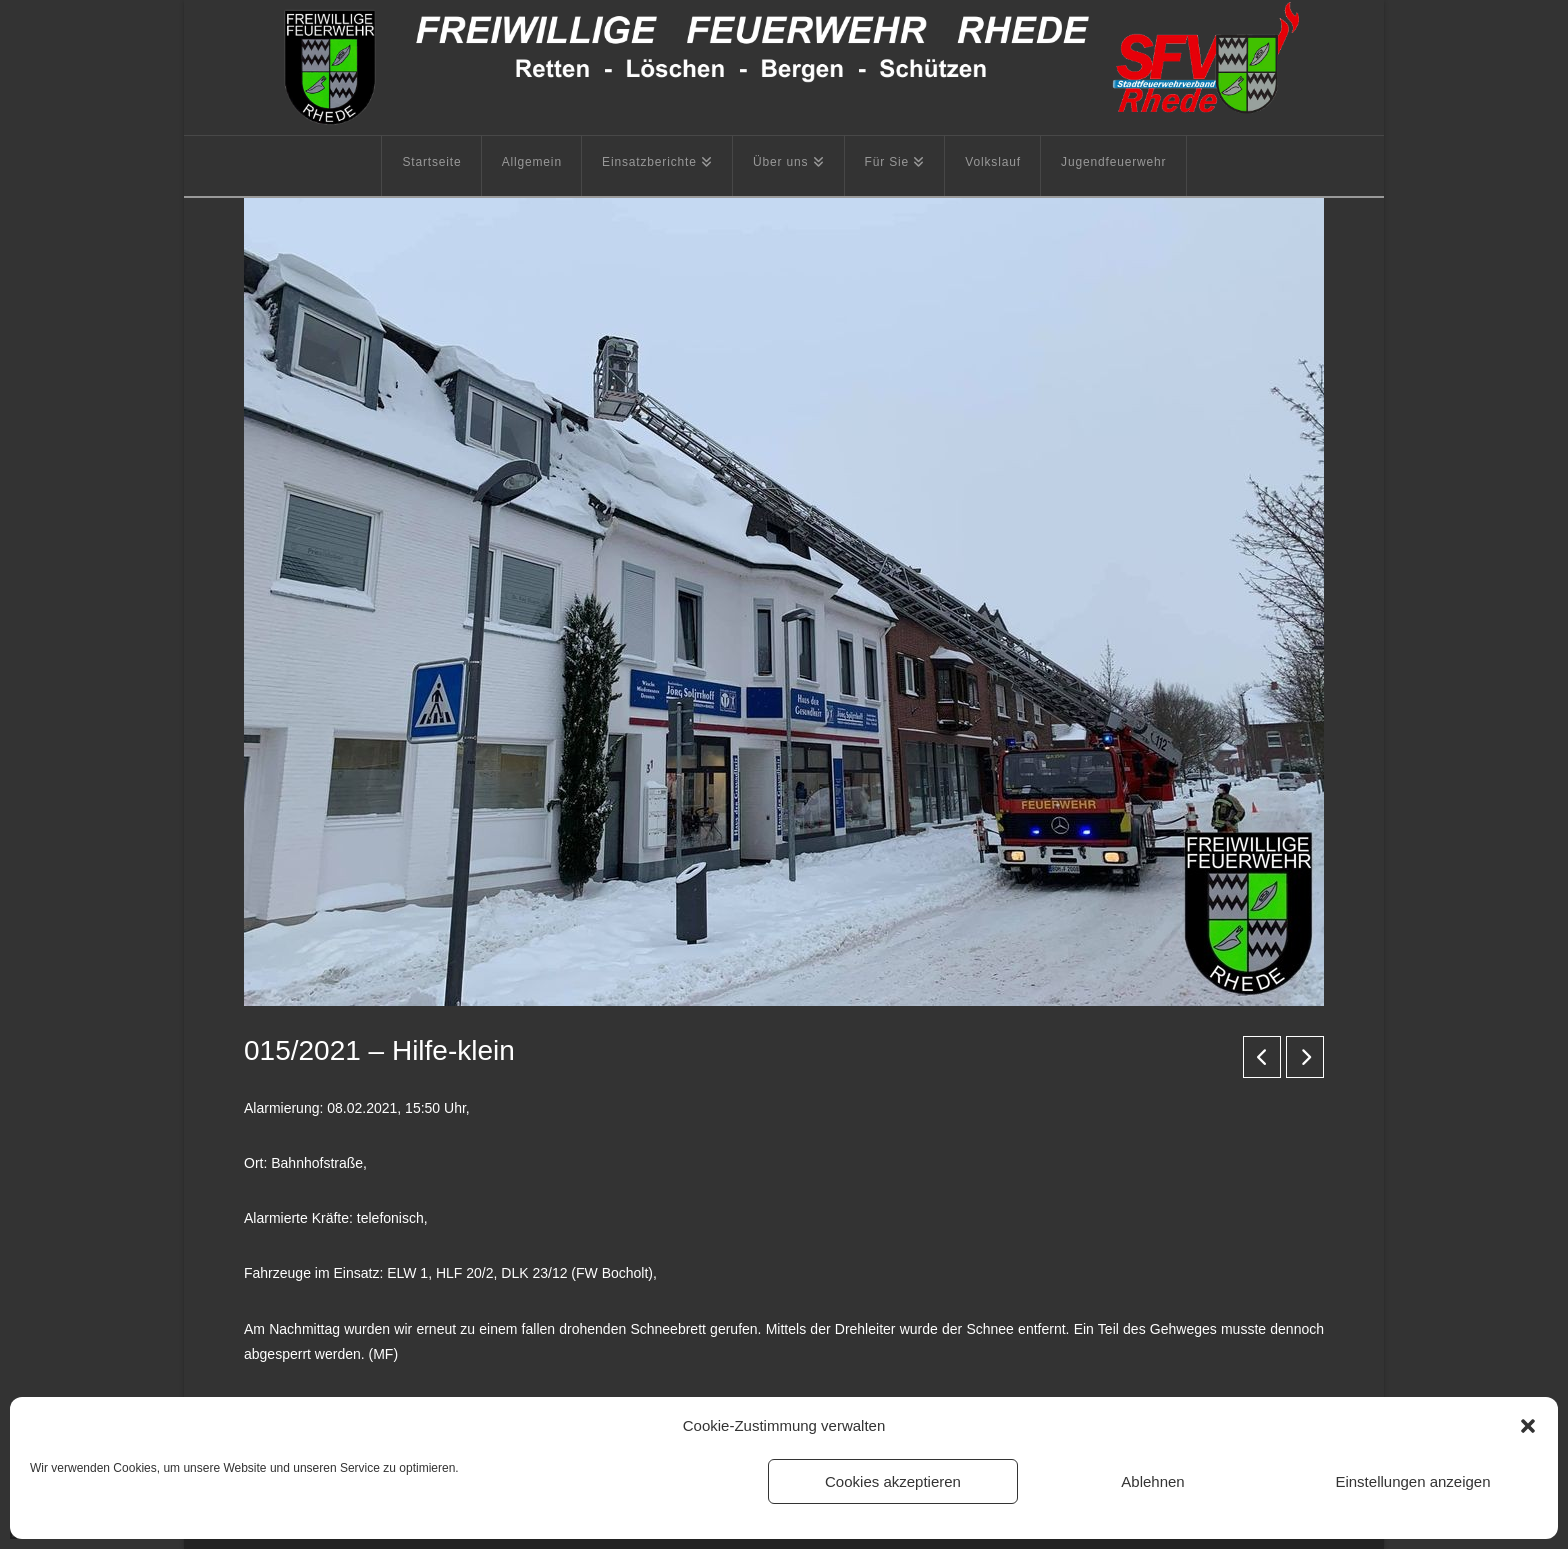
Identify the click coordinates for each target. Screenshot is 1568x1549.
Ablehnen (1152, 1481)
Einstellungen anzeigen (1412, 1481)
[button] (1528, 1426)
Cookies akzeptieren (893, 1481)
